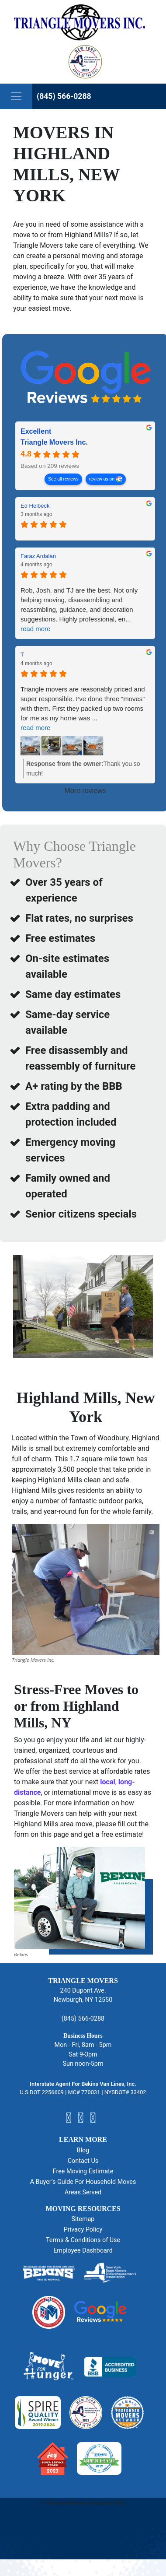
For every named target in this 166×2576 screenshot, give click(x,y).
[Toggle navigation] (16, 96)
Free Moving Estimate (83, 2171)
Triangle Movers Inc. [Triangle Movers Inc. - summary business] (54, 442)
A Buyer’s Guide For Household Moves (83, 2182)
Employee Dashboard (83, 2250)
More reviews (85, 790)
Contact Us (83, 2161)
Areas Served (83, 2192)
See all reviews (63, 479)
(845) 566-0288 (64, 96)
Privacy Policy (83, 2229)
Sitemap (83, 2219)
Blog (83, 2150)
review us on (101, 479)
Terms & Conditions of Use (83, 2240)
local (107, 1782)
